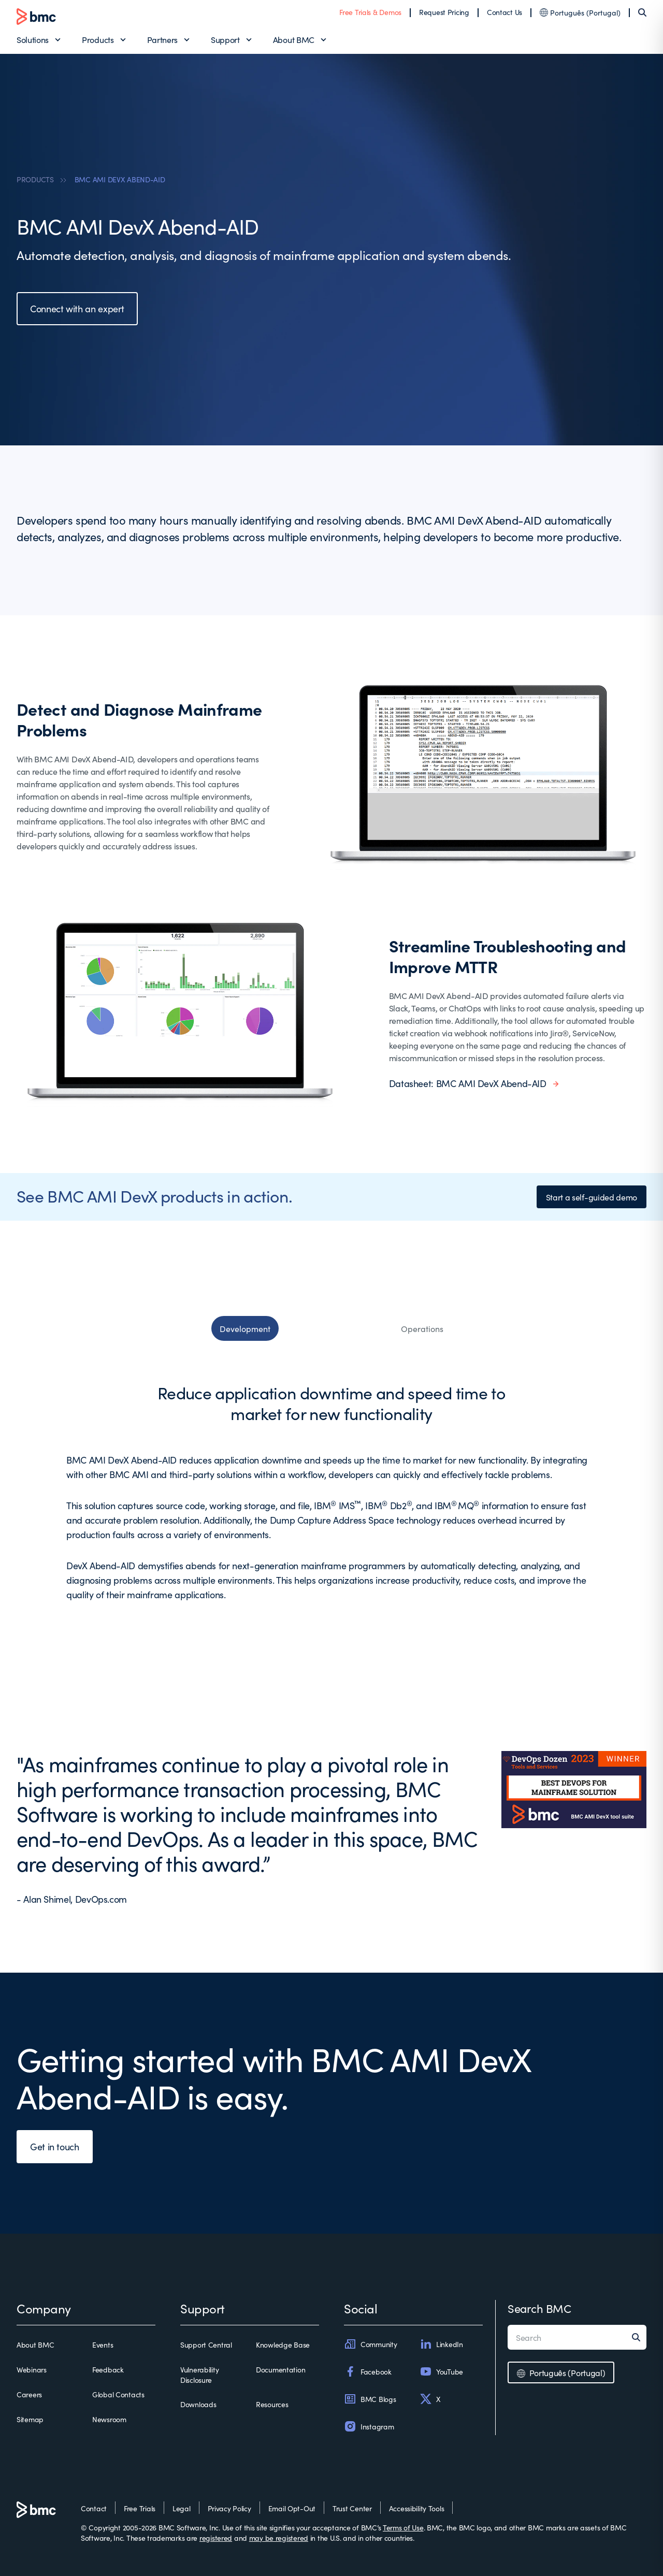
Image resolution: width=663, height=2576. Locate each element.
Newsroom (109, 2419)
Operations (422, 1328)
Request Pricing (444, 12)
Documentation (280, 2369)
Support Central (206, 2344)
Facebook (368, 2371)
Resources (272, 2404)
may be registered (278, 2537)
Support (225, 39)
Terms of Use (403, 2527)
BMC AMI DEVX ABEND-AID (120, 179)
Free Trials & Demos (370, 12)
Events (102, 2344)
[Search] (642, 12)
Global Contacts (118, 2394)
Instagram (369, 2426)
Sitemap (30, 2419)
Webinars (32, 2369)
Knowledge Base (283, 2344)
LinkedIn (441, 2344)
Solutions (33, 39)
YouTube (441, 2371)
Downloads (198, 2404)
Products (97, 39)
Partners (162, 39)
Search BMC (539, 2308)
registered (215, 2537)
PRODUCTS (35, 179)
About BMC (293, 39)
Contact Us (504, 12)
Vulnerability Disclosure (199, 2374)
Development (245, 1328)
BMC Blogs (370, 2399)
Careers (29, 2394)
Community (370, 2344)
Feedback (108, 2369)
